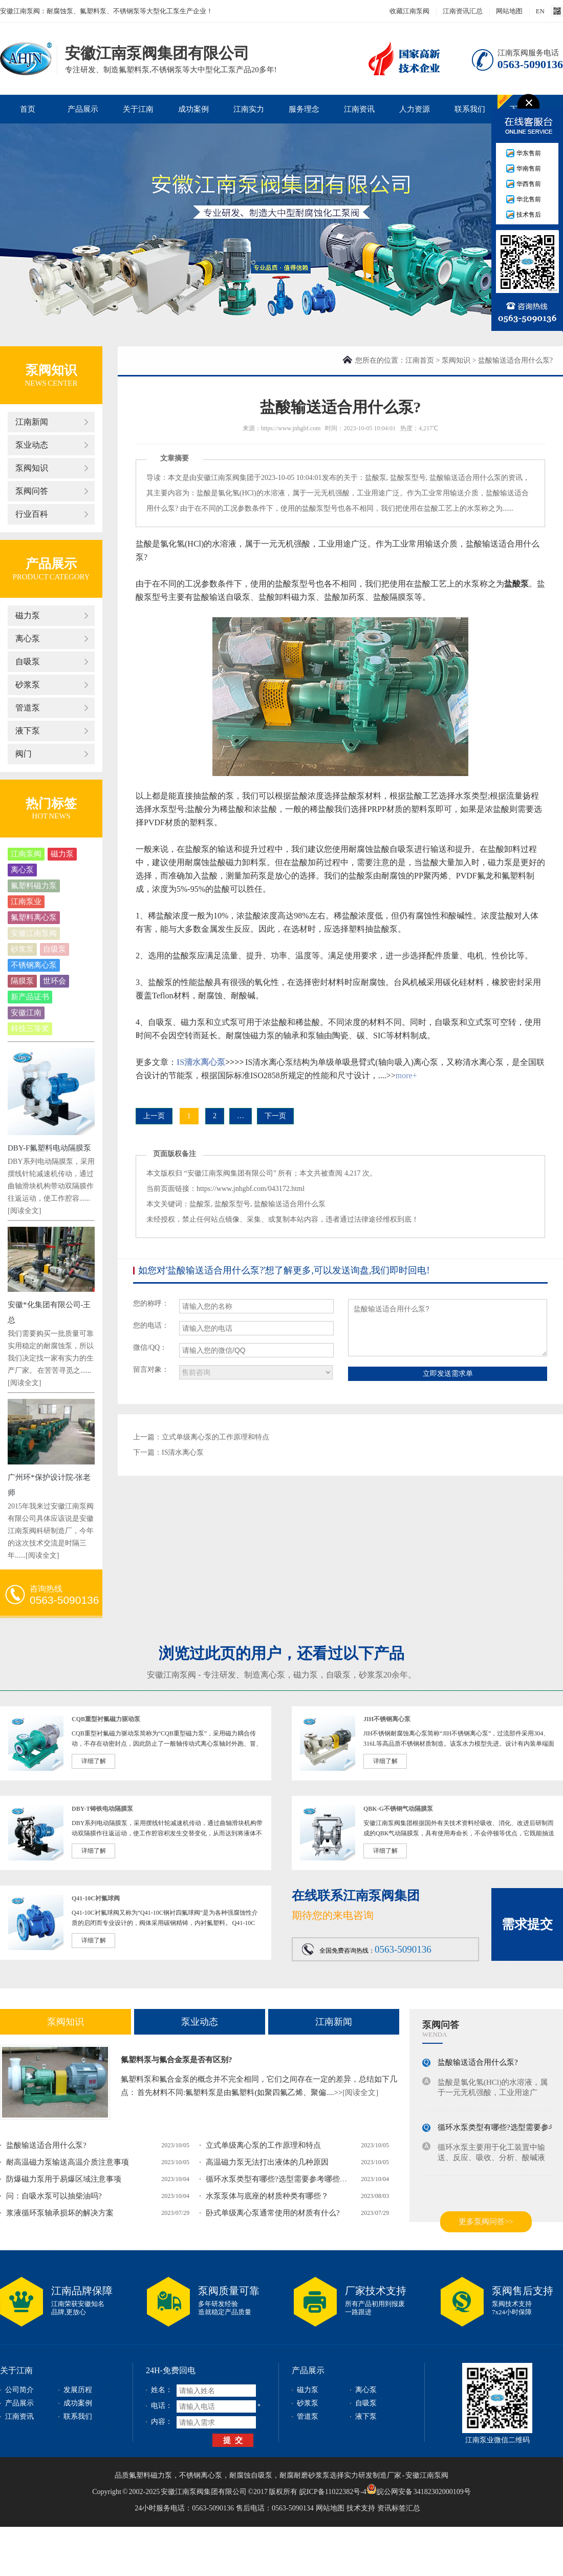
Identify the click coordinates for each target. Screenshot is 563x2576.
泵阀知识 (51, 370)
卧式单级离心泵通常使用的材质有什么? (273, 2213)
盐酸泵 (375, 477)
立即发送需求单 (448, 1373)
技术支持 (361, 2508)
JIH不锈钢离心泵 (386, 1719)
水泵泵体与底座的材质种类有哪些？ (267, 2196)
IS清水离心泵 (201, 1062)
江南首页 (419, 360)
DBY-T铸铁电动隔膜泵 (102, 1808)
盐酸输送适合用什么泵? (46, 2145)
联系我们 (469, 109)
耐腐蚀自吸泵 (250, 2475)
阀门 (23, 753)
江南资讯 (359, 109)
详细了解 (93, 1761)
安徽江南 (26, 1013)
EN (540, 11)
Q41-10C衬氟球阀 (96, 1898)
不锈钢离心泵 (34, 965)
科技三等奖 (30, 1028)
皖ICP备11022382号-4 (332, 2492)
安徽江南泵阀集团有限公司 (26, 58)
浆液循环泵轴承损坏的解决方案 (60, 2213)
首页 (27, 109)
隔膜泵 (22, 981)
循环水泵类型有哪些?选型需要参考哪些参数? (282, 2179)
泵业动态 (31, 445)
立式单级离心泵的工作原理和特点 (215, 1437)
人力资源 (414, 109)
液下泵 (27, 730)
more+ (406, 1075)
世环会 (54, 981)
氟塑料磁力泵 (34, 886)
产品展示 (83, 109)
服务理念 (304, 109)
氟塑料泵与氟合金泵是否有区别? (176, 2060)
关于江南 (138, 109)
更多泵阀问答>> (486, 2221)
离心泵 (27, 638)
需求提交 (527, 1924)
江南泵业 (26, 901)
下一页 (275, 1116)
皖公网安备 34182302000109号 (418, 2489)
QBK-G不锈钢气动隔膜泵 (398, 1808)
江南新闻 (31, 421)
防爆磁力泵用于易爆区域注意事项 (63, 2179)
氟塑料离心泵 (34, 917)
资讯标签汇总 (398, 2508)
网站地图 (509, 11)
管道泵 (27, 707)
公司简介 (19, 2390)
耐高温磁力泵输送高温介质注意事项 (67, 2162)
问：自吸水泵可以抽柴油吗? (54, 2196)
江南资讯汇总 (463, 11)
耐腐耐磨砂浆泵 (304, 2475)
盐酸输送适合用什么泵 (465, 477)
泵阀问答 (31, 491)
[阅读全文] (24, 1210)
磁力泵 (27, 615)
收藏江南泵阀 (409, 11)
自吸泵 (27, 661)
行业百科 (31, 514)
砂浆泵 (27, 684)
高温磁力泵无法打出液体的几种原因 (267, 2162)
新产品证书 (30, 997)
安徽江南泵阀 (34, 933)
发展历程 (77, 2390)
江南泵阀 (26, 854)
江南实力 (248, 109)
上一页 (154, 1116)
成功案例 (193, 109)
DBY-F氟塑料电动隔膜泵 (49, 1148)
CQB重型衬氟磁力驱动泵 (106, 1719)
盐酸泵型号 (408, 477)
